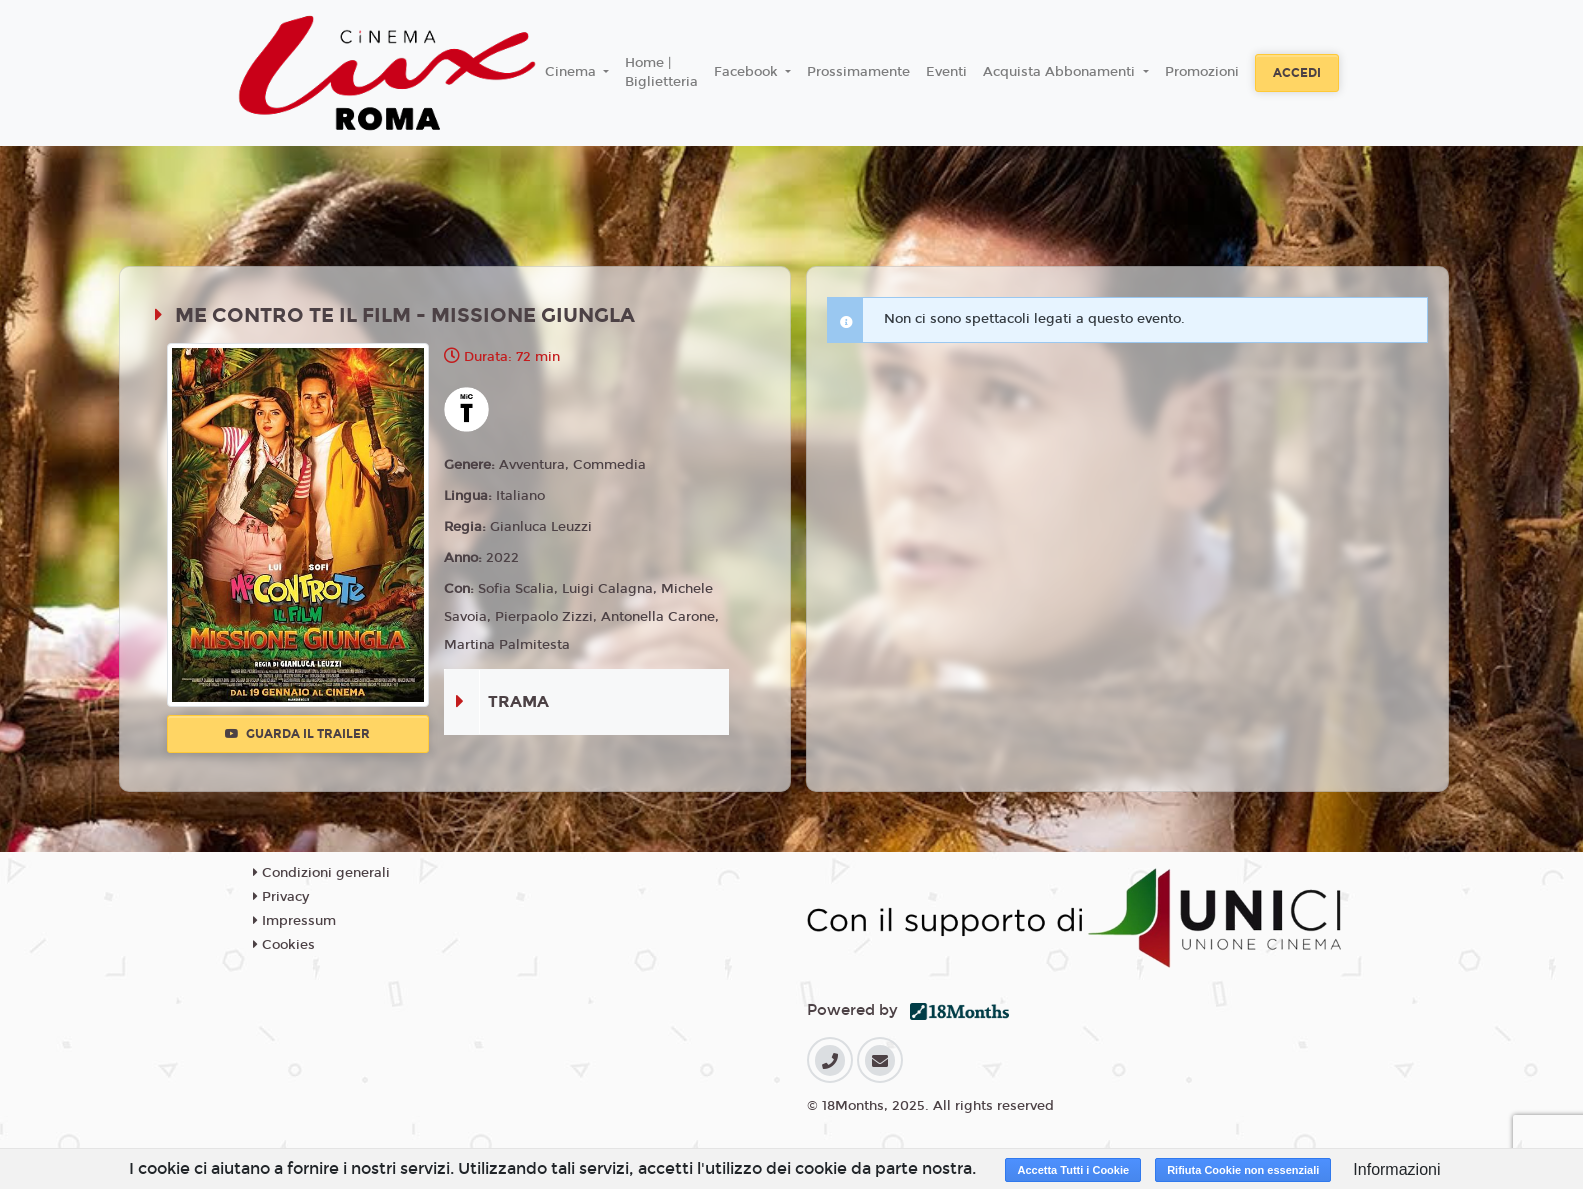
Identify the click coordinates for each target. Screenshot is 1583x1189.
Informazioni (1396, 1169)
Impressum (294, 921)
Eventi (946, 72)
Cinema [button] (572, 72)
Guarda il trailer (297, 734)
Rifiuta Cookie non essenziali (1243, 1170)
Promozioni (1202, 72)
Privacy (281, 897)
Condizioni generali (321, 873)
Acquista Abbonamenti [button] (1061, 72)
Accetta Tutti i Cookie (1073, 1170)
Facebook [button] (748, 72)
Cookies (284, 945)
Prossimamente (858, 72)
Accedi (1297, 73)
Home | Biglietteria (661, 73)
